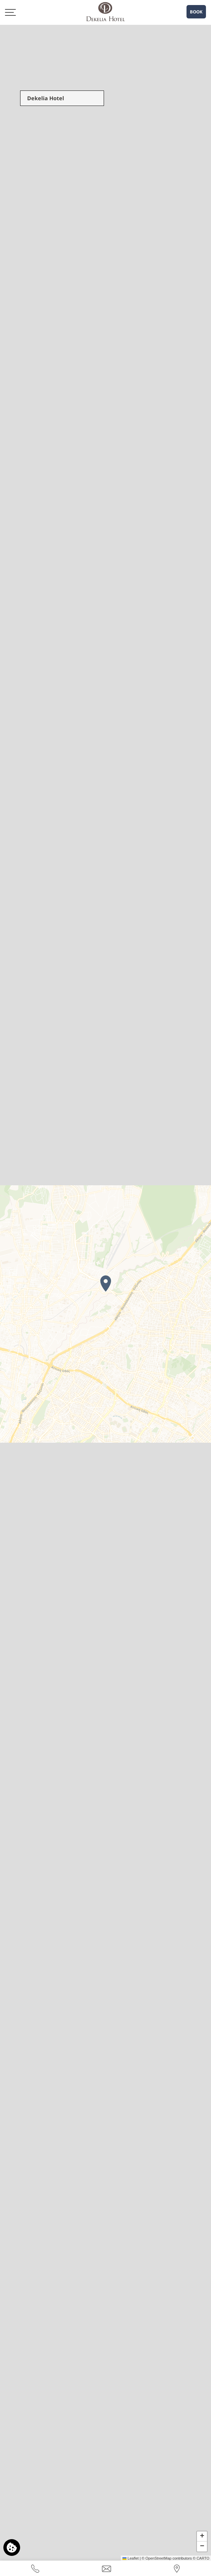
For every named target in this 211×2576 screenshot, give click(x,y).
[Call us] (35, 2568)
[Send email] (106, 2568)
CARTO (203, 2558)
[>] (10, 11)
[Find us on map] (177, 2568)
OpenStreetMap (158, 2558)
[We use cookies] (11, 2547)
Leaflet (130, 2558)
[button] (105, 1283)
